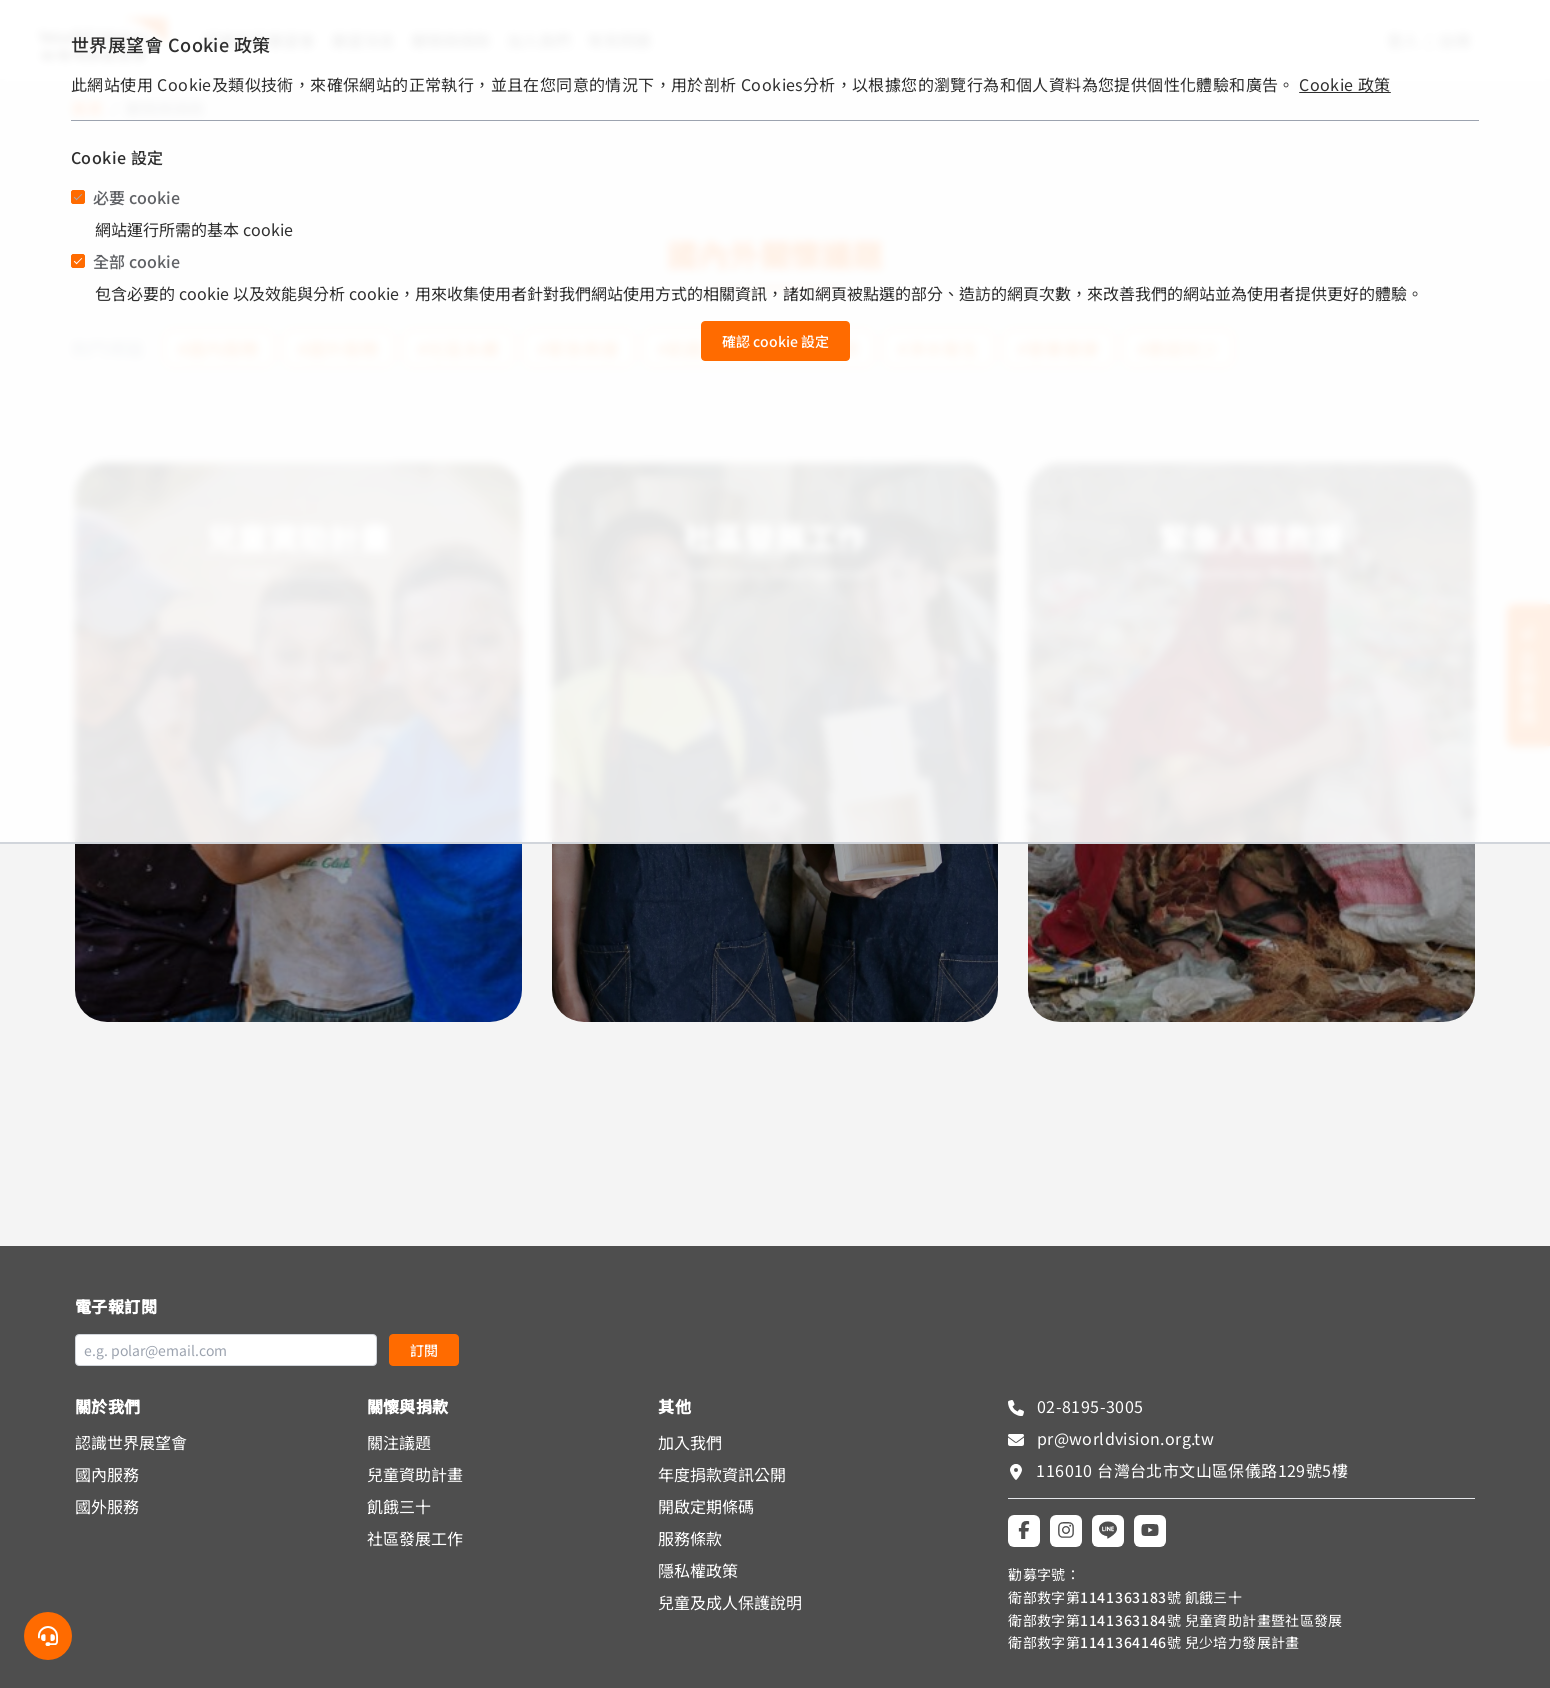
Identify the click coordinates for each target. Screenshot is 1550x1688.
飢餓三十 (399, 1506)
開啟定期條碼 (706, 1506)
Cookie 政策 (1345, 84)
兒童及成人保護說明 (730, 1602)
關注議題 (399, 1442)
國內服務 (107, 1474)
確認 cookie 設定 (775, 341)
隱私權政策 (698, 1570)
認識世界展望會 (131, 1442)
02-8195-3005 (1087, 1406)
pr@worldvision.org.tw (1123, 1438)
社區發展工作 (415, 1538)
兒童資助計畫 (415, 1474)
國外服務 (107, 1506)
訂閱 (424, 1350)
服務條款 (690, 1538)
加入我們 (690, 1442)
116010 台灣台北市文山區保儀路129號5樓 (1192, 1470)
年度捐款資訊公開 (722, 1474)
